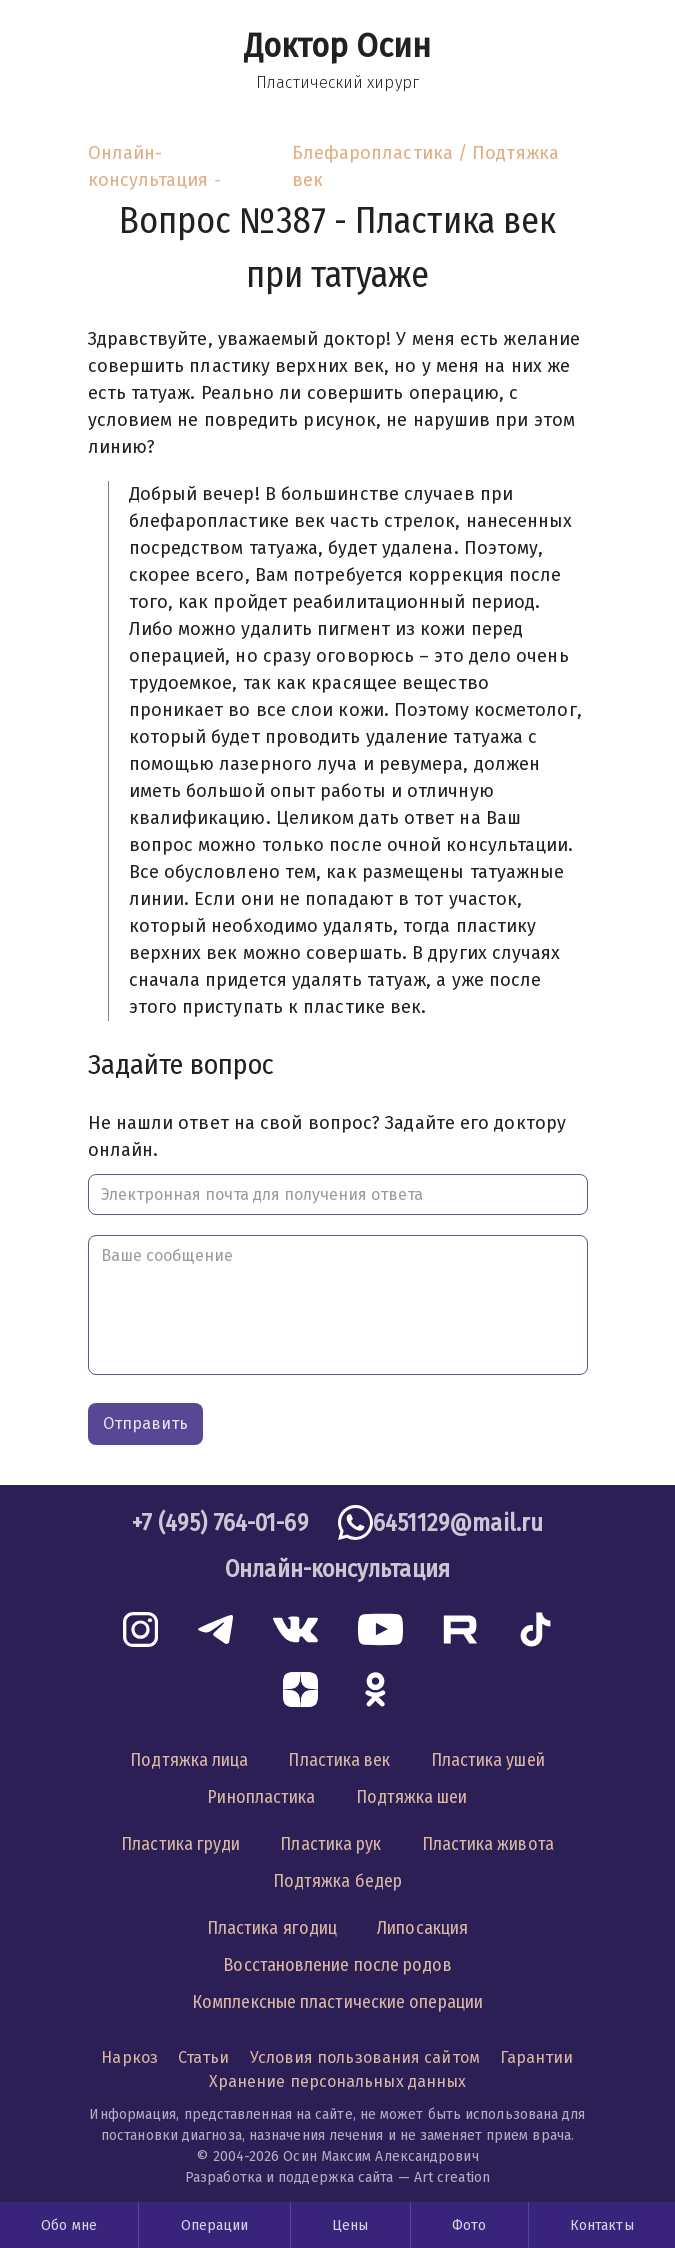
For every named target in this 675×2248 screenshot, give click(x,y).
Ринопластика (261, 1797)
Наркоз (129, 2057)
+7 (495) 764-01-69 (220, 1523)
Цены (350, 2225)
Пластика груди (180, 1844)
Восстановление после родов (337, 1965)
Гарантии (537, 2057)
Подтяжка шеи (412, 1797)
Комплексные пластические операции (337, 2002)
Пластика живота (488, 1844)
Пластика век (339, 1760)
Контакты (602, 2225)
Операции (215, 2225)
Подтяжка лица (189, 1760)
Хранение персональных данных (338, 2081)
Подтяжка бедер (337, 1881)
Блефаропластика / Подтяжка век (425, 166)
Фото (469, 2225)
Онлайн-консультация (148, 166)
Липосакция (422, 1928)
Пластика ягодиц (272, 1928)
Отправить (145, 1423)
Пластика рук (330, 1844)
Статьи (204, 2057)
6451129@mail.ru (458, 1523)
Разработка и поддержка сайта (289, 2177)
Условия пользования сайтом (365, 2057)
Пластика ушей (488, 1760)
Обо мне (69, 2225)
